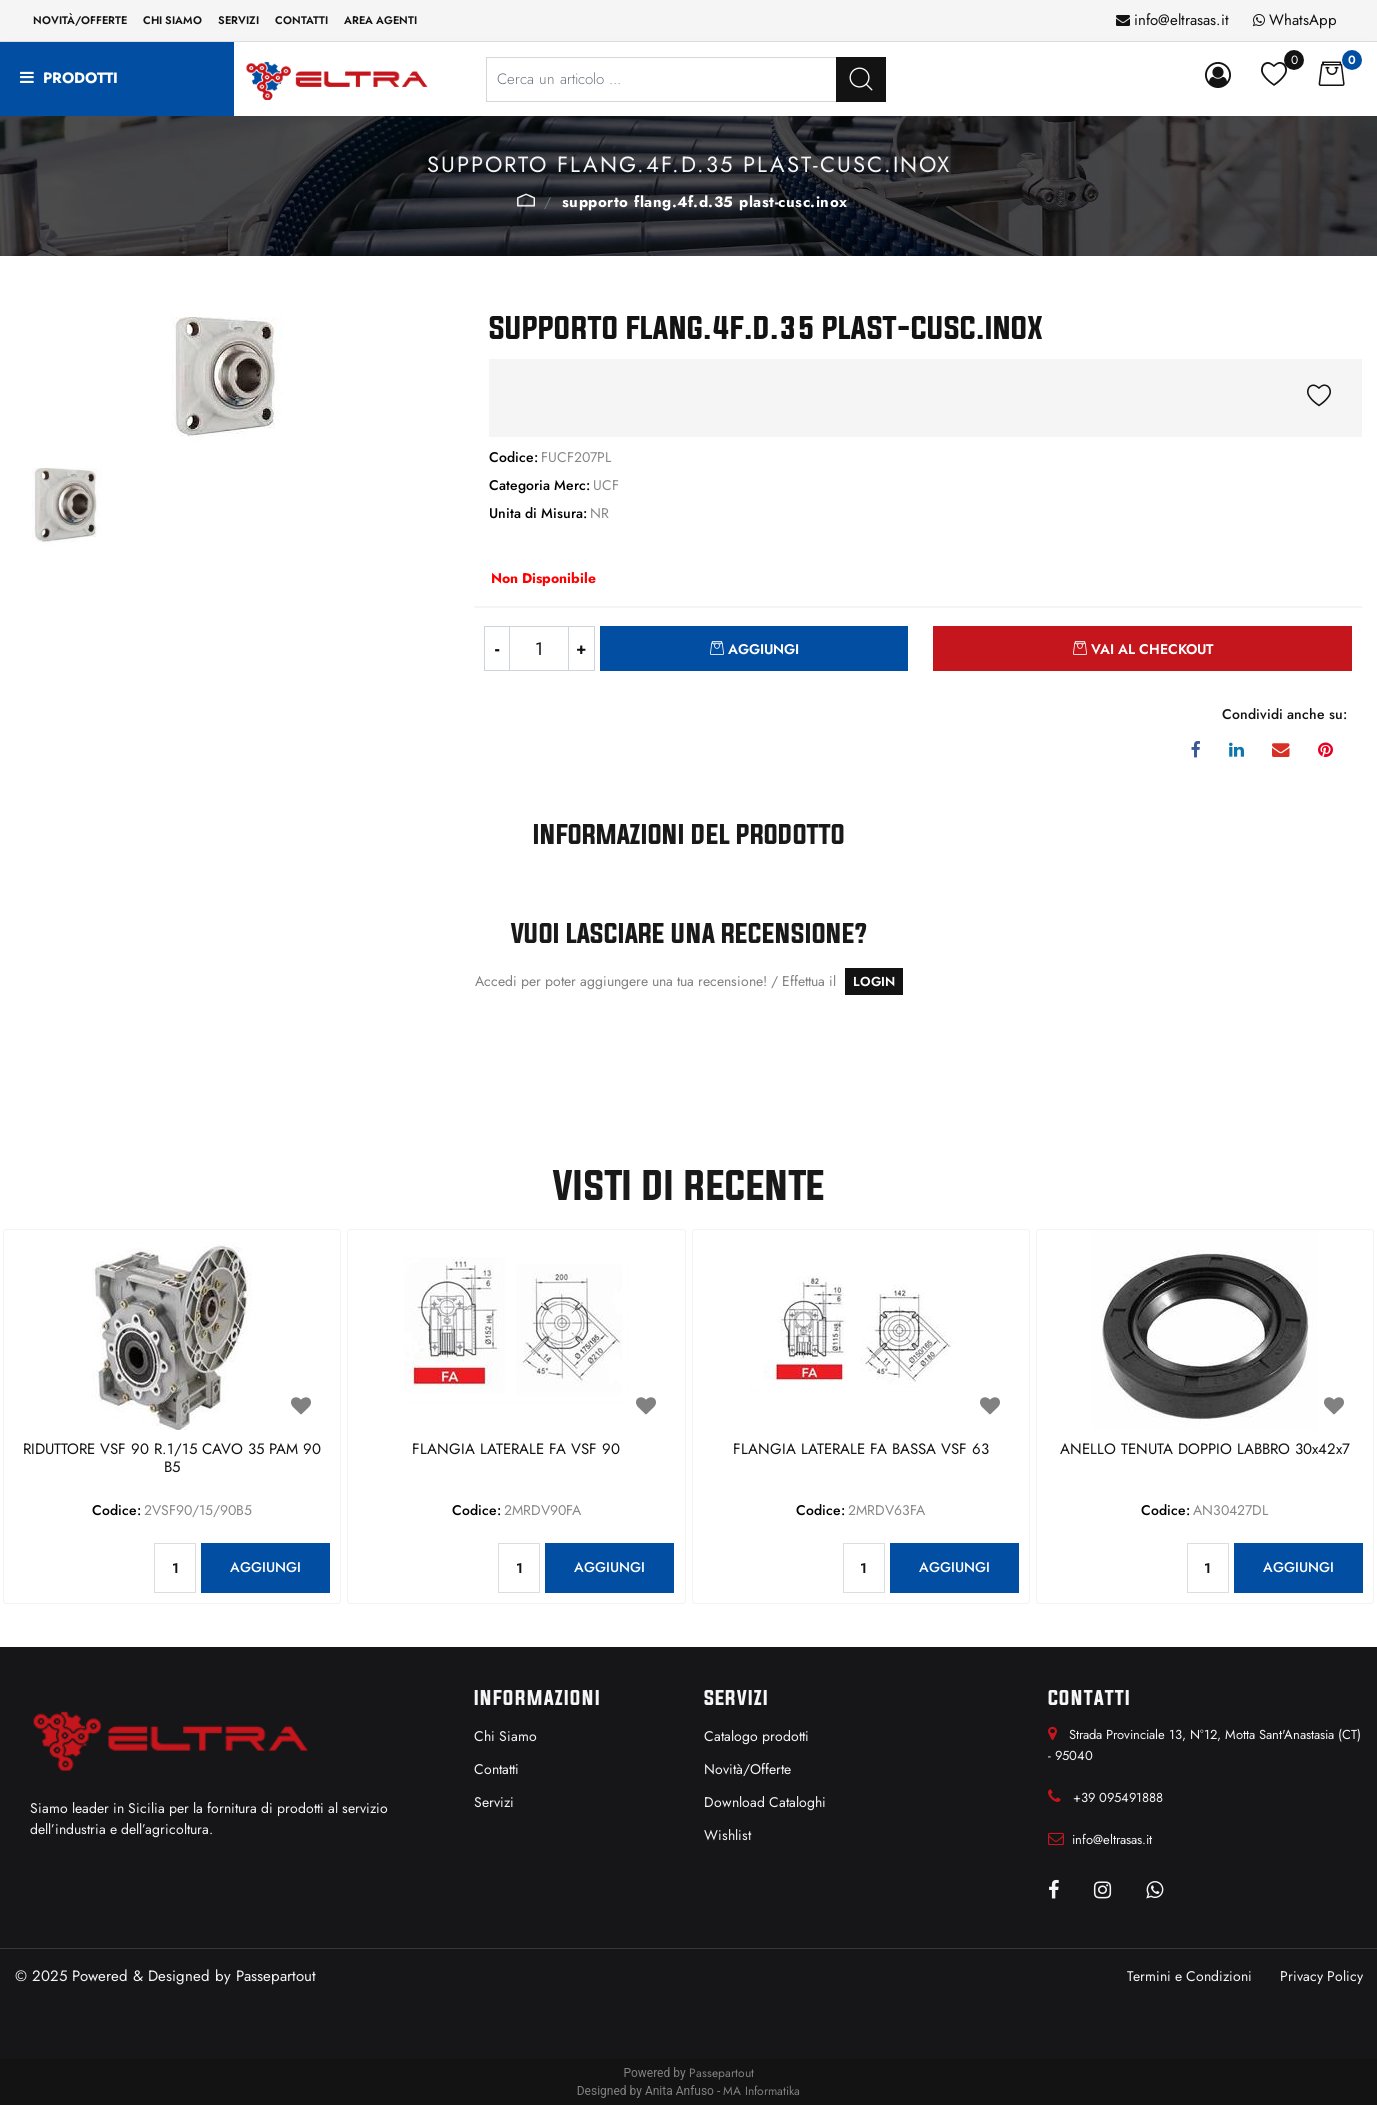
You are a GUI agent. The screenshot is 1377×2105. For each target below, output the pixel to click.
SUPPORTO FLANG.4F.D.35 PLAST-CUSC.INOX (705, 202)
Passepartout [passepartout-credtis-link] (721, 2073)
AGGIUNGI (265, 1567)
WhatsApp (1303, 20)
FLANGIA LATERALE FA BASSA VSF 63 (861, 1450)
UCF (526, 200)
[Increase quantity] (582, 648)
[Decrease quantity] (496, 648)
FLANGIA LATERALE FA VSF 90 (516, 1450)
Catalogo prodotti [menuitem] (756, 1736)
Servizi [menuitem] (238, 20)
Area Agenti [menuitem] (380, 20)
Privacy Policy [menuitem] (1321, 1976)
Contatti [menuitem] (301, 20)
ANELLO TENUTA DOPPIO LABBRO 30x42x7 (1205, 1450)
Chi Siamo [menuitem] (505, 1736)
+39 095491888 (1118, 1797)
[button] (861, 79)
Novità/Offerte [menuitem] (80, 20)
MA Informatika (761, 2091)
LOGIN (874, 981)
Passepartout (276, 1976)
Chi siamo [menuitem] (172, 20)
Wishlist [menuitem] (727, 1835)
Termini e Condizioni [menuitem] (1189, 1976)
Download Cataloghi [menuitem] (765, 1802)
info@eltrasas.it (1181, 20)
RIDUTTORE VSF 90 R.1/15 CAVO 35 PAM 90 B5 (172, 1459)
